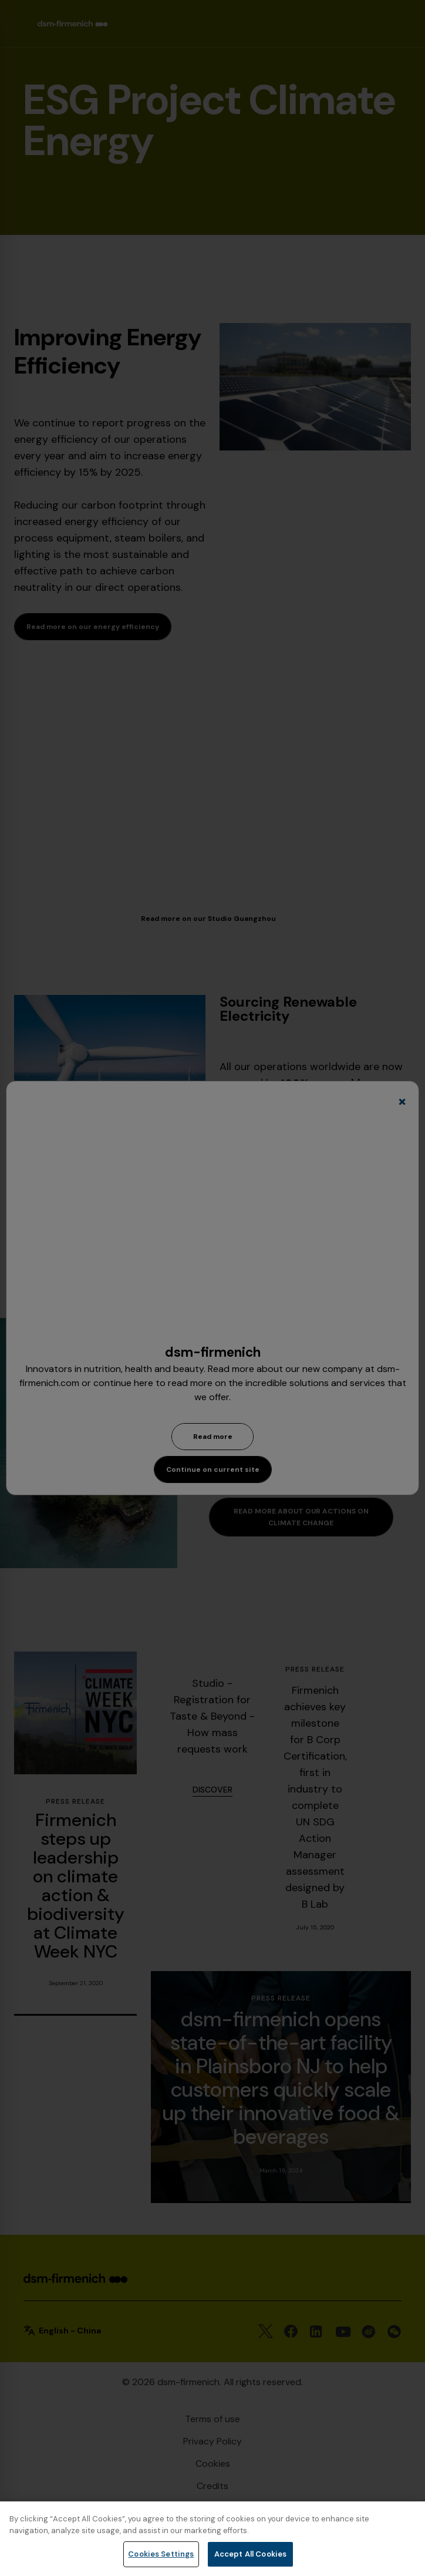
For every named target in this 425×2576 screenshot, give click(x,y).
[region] (212, 2538)
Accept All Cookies (250, 2554)
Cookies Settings (161, 2554)
